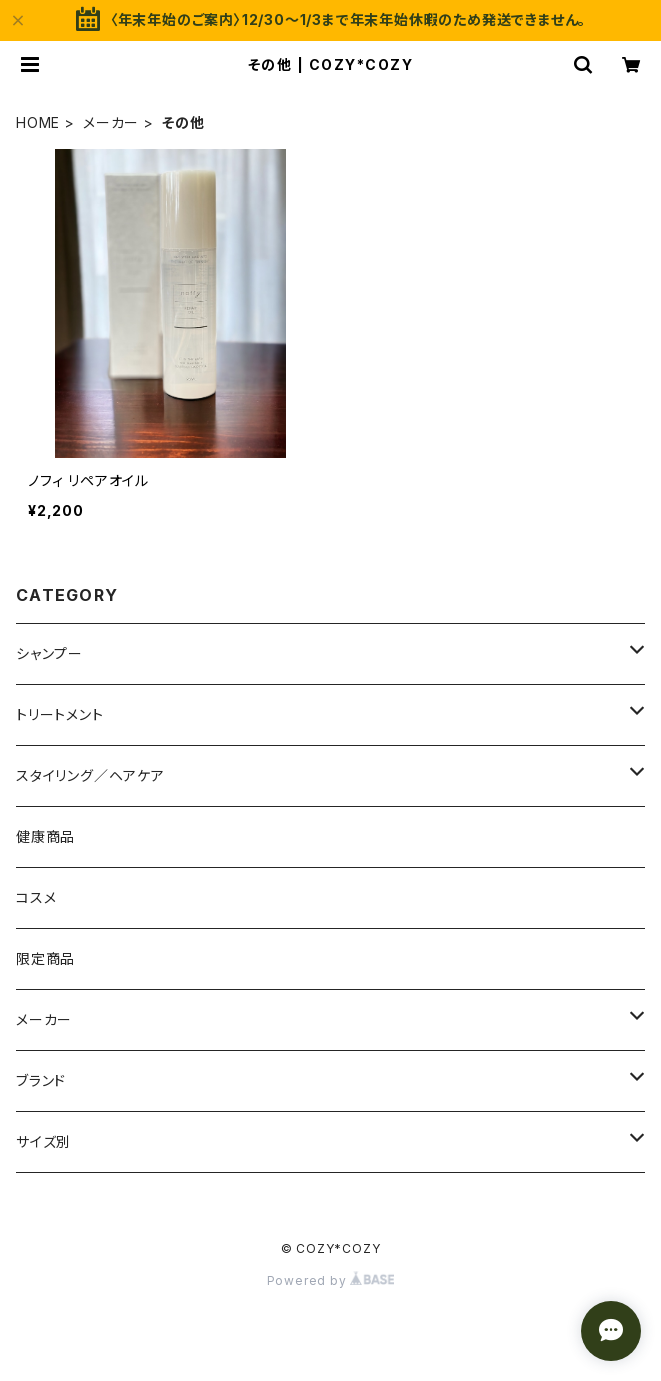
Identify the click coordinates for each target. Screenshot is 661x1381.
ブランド (41, 1080)
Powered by (331, 1280)
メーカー (111, 122)
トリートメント (60, 714)
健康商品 (45, 836)
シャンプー (49, 653)
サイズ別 (43, 1141)
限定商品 (45, 958)
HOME (38, 122)
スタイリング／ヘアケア (90, 775)
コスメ (36, 897)
